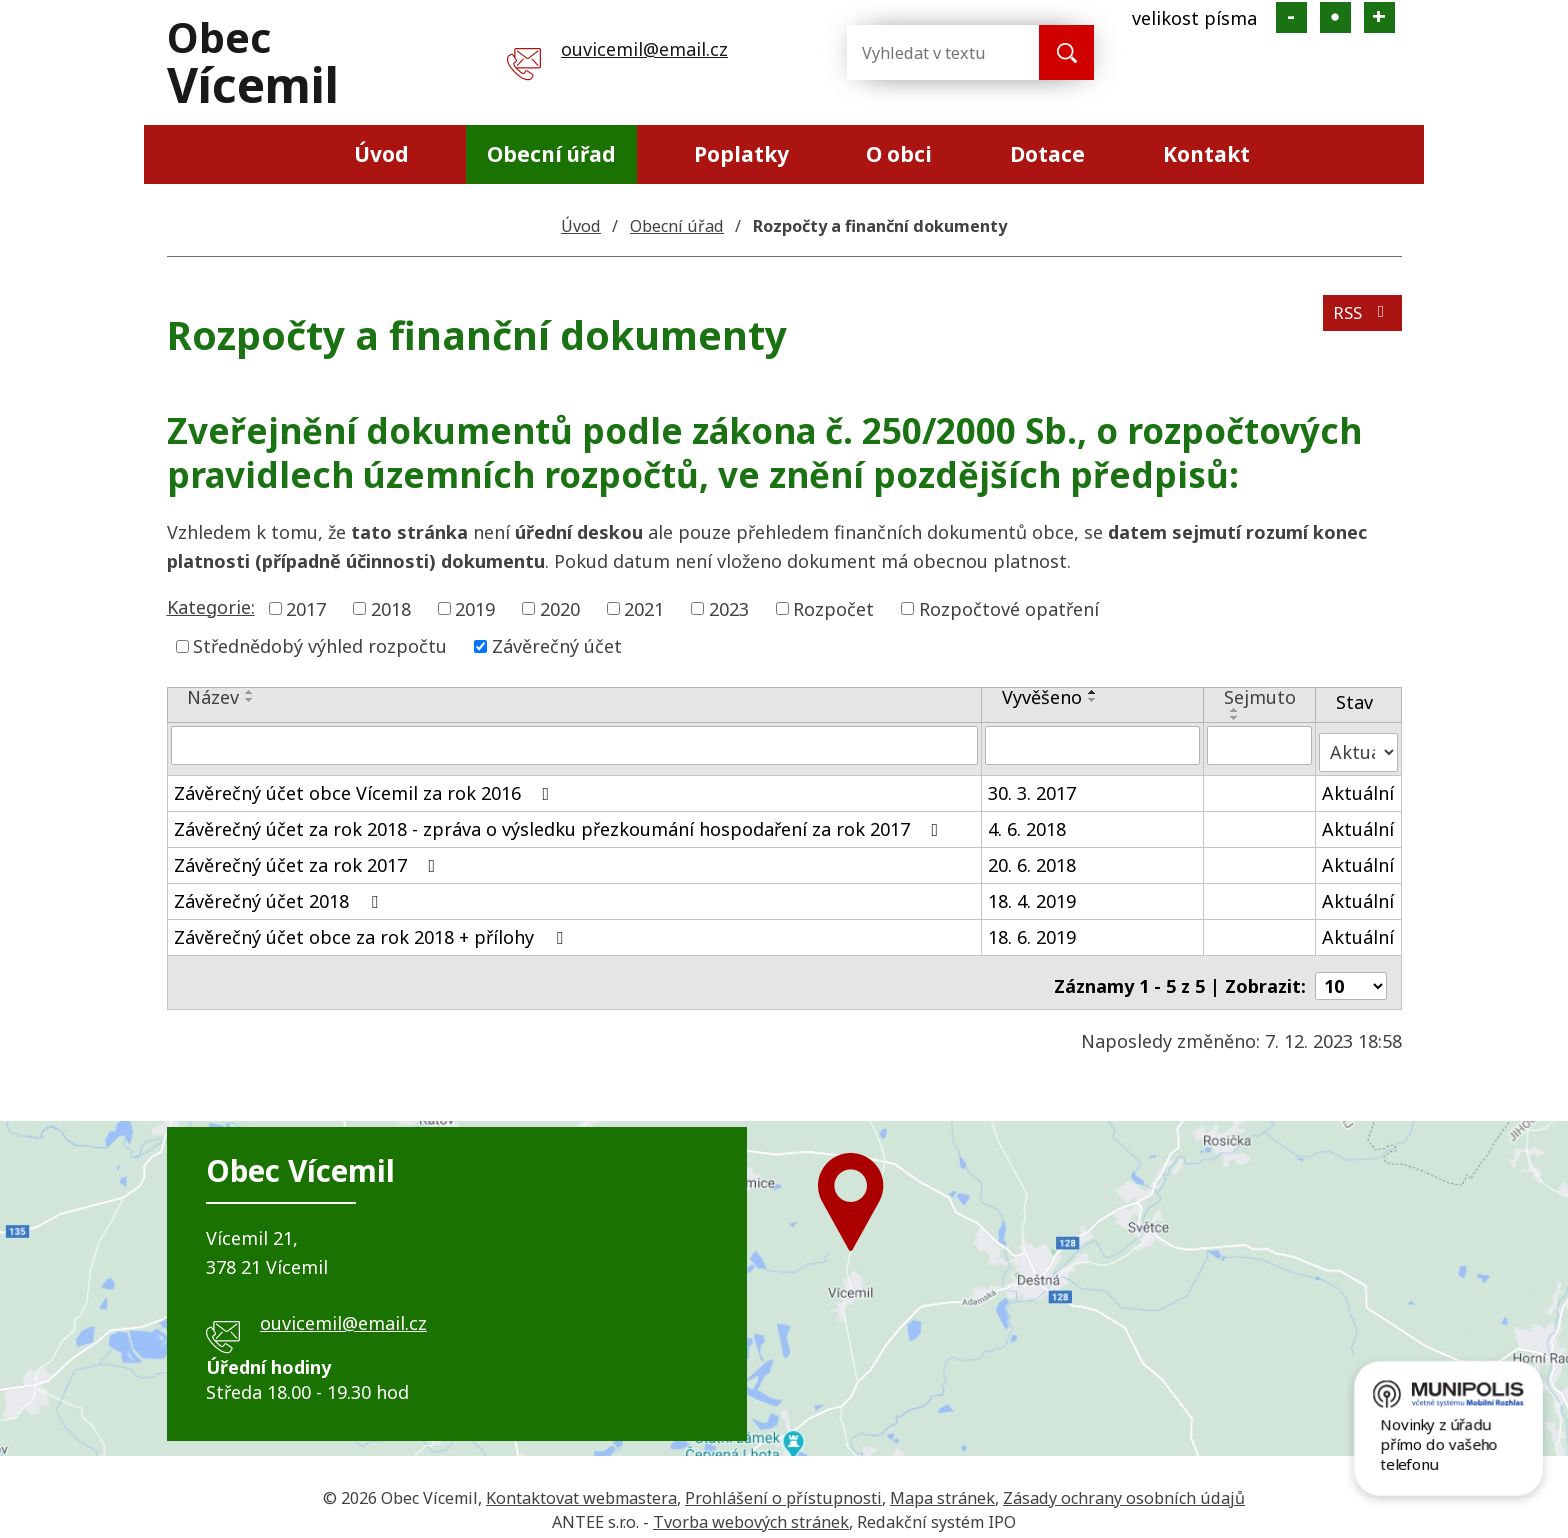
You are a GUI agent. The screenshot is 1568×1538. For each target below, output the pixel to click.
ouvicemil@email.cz (644, 49)
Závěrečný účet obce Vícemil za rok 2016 (366, 785)
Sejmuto (1260, 697)
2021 (644, 608)
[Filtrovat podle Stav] (1358, 744)
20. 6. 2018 (1032, 857)
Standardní (1335, 17)
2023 (729, 608)
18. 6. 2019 (1032, 929)
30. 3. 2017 (1032, 785)
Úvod (381, 154)
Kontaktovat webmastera (581, 1483)
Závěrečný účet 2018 (280, 893)
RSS (1359, 320)
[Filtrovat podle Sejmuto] (1260, 745)
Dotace (1047, 154)
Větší (1379, 17)
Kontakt (1206, 154)
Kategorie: (211, 607)
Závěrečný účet (557, 646)
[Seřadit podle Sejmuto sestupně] (1235, 718)
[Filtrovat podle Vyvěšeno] (1092, 745)
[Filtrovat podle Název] (575, 745)
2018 (391, 608)
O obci (899, 154)
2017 (306, 608)
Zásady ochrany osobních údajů (1124, 1483)
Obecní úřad (551, 154)
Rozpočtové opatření (1009, 608)
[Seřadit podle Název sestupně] (250, 700)
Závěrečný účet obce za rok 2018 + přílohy (372, 929)
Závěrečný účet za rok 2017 (309, 857)
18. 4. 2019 (1032, 893)
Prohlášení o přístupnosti (783, 1483)
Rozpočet (833, 608)
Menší (1291, 17)
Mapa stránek (942, 1483)
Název (213, 697)
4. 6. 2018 (1027, 821)
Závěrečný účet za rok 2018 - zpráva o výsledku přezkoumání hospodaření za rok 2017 (560, 821)
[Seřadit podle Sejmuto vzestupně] (1235, 710)
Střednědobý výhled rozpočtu (320, 646)
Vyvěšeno (1042, 697)
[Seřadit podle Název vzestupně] (250, 692)
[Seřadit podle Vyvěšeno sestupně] (1093, 700)
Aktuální (1358, 785)
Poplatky (741, 154)
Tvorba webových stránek (751, 1507)
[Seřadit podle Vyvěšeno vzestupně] (1093, 692)
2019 (475, 608)
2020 (560, 608)
